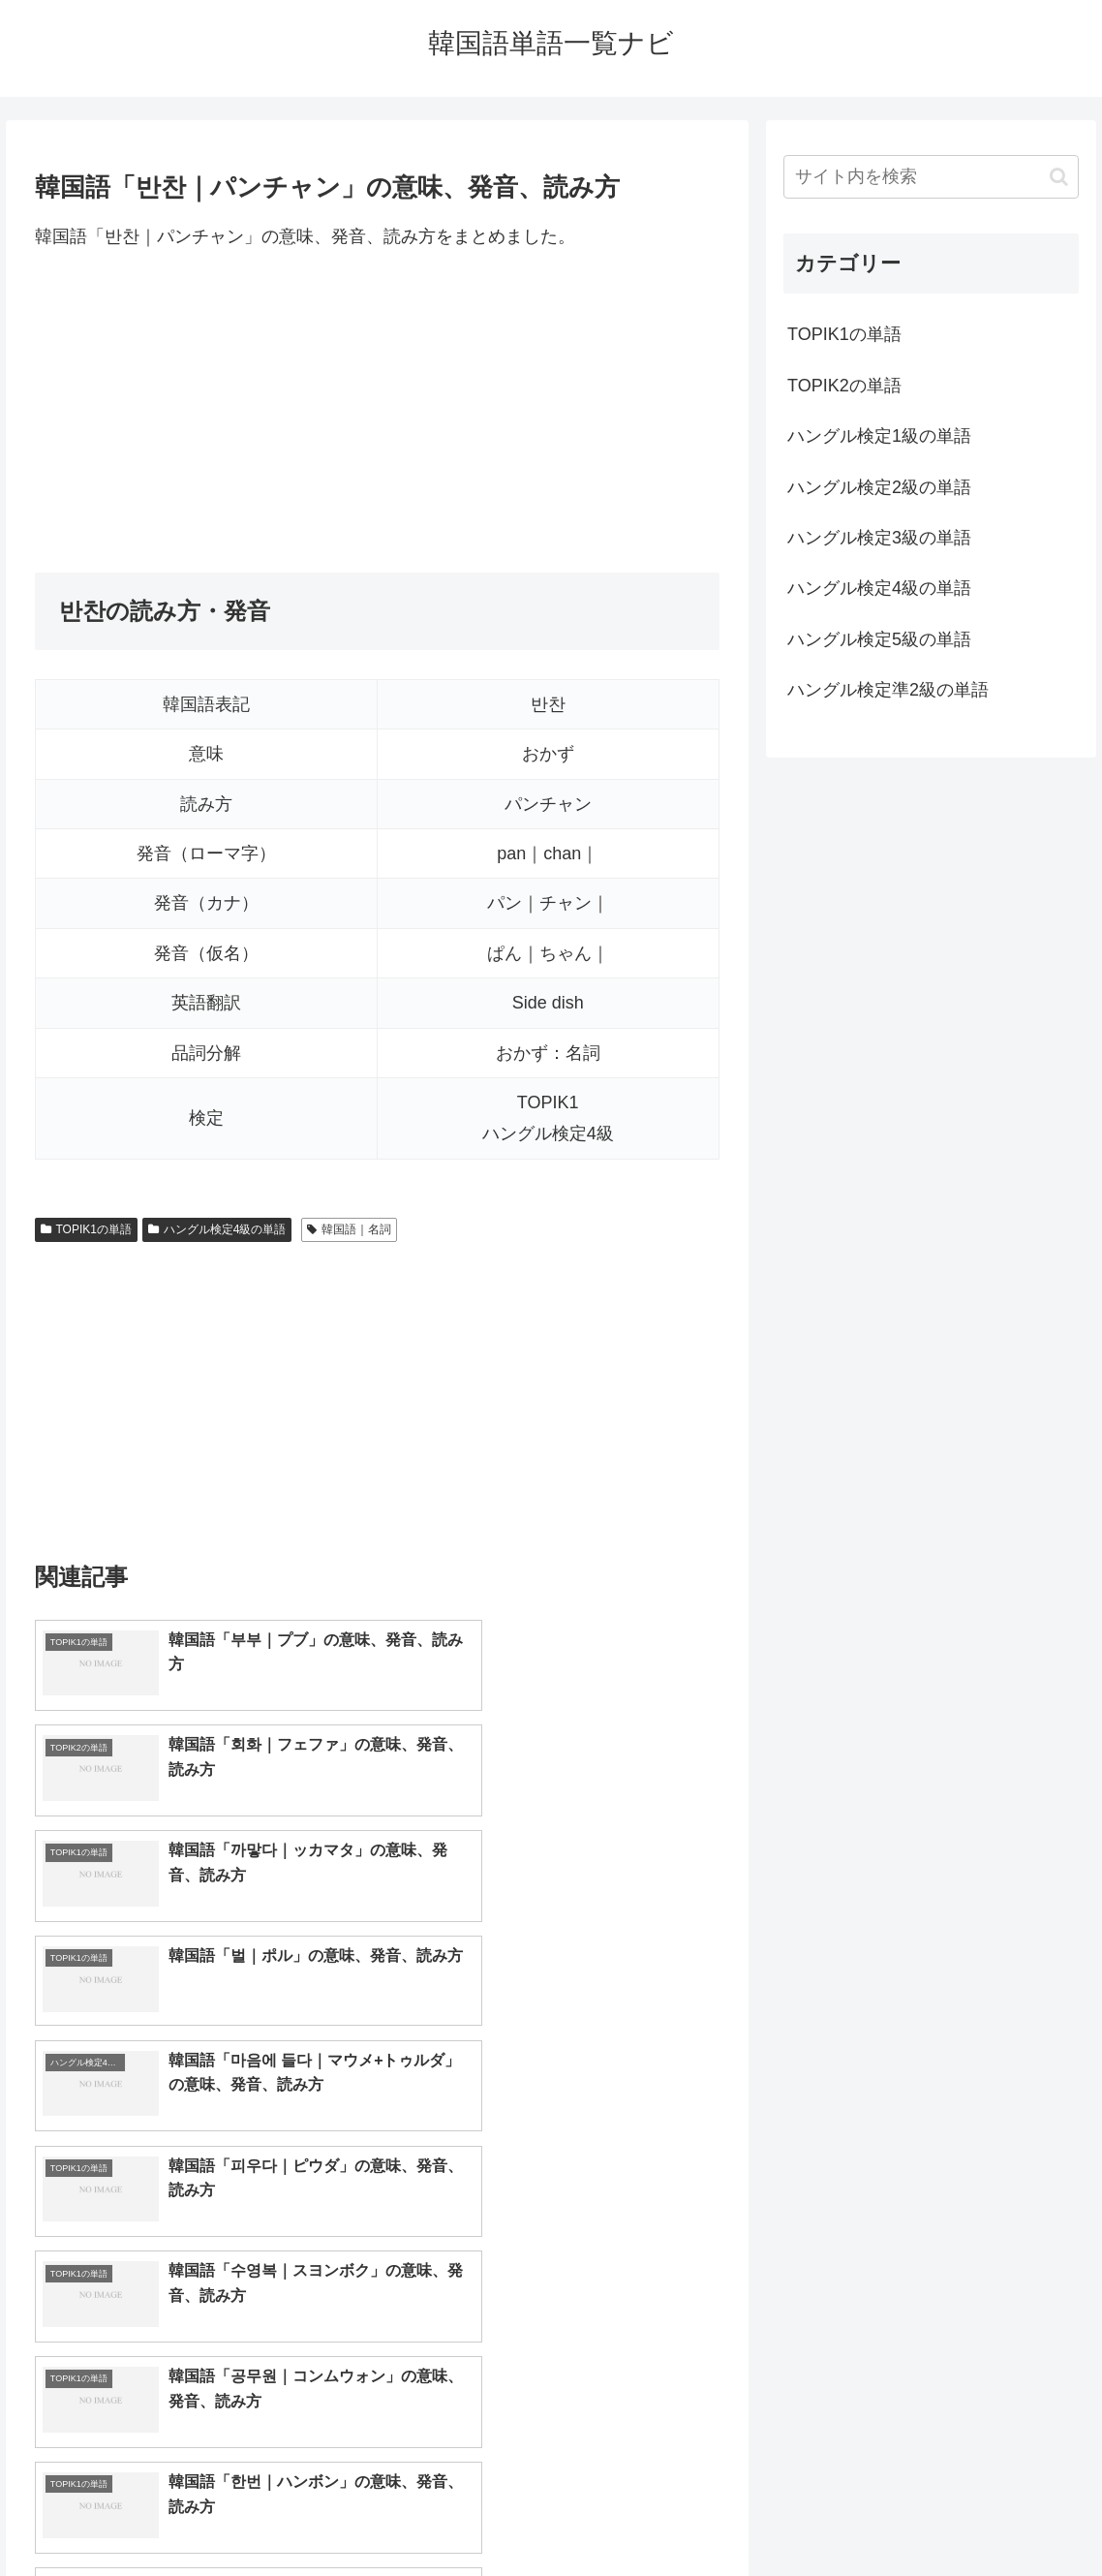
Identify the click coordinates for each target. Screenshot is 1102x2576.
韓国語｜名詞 (349, 1229)
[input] (931, 177)
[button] (1059, 177)
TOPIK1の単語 (86, 1229)
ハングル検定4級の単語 (217, 1229)
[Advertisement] (377, 411)
